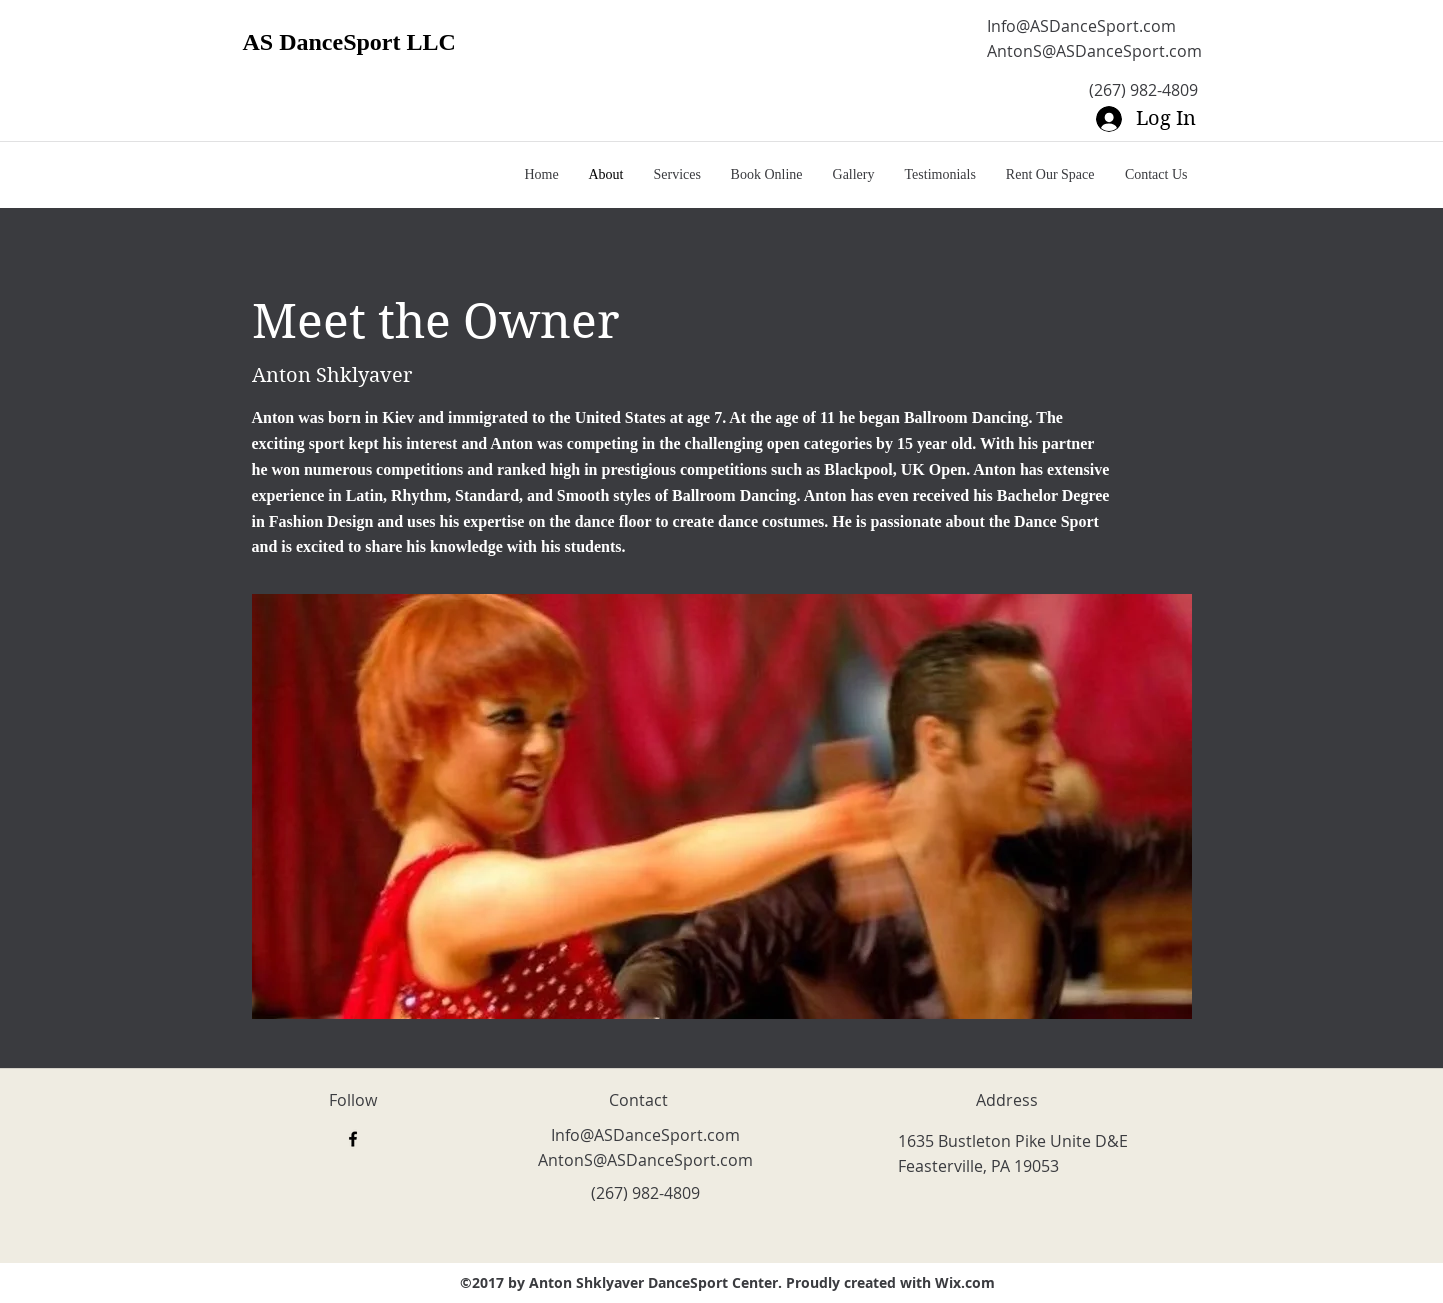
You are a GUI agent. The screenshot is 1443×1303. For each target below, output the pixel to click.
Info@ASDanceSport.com (1081, 26)
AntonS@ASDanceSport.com (1094, 51)
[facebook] (353, 1139)
